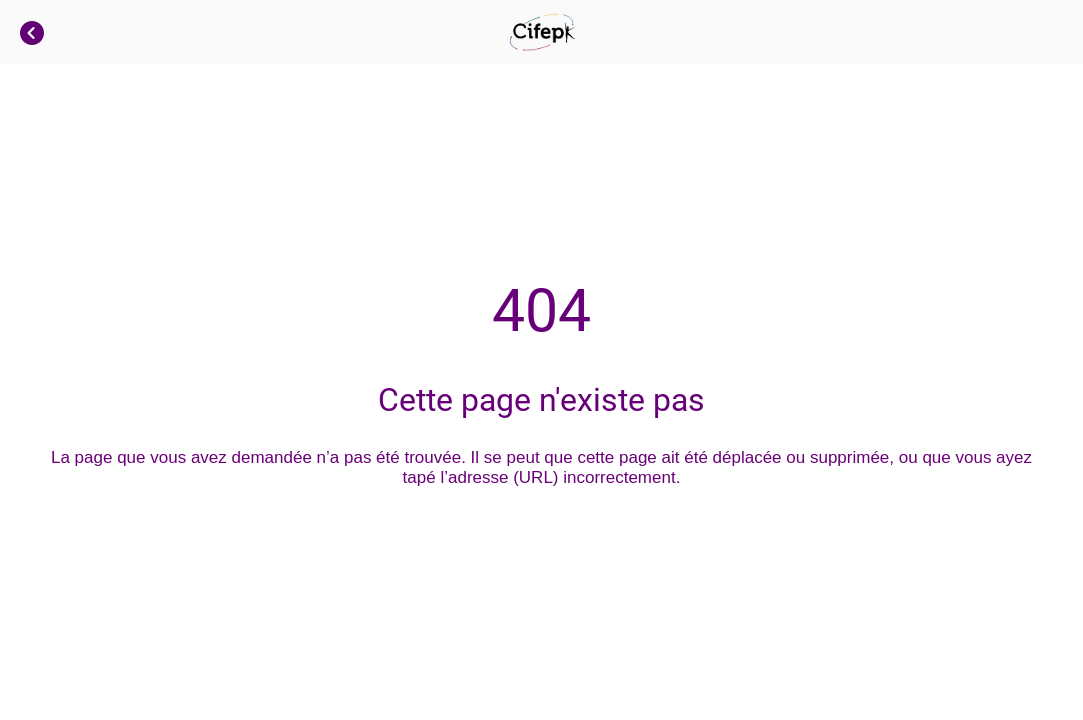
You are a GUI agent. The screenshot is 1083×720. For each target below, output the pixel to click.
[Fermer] (32, 32)
